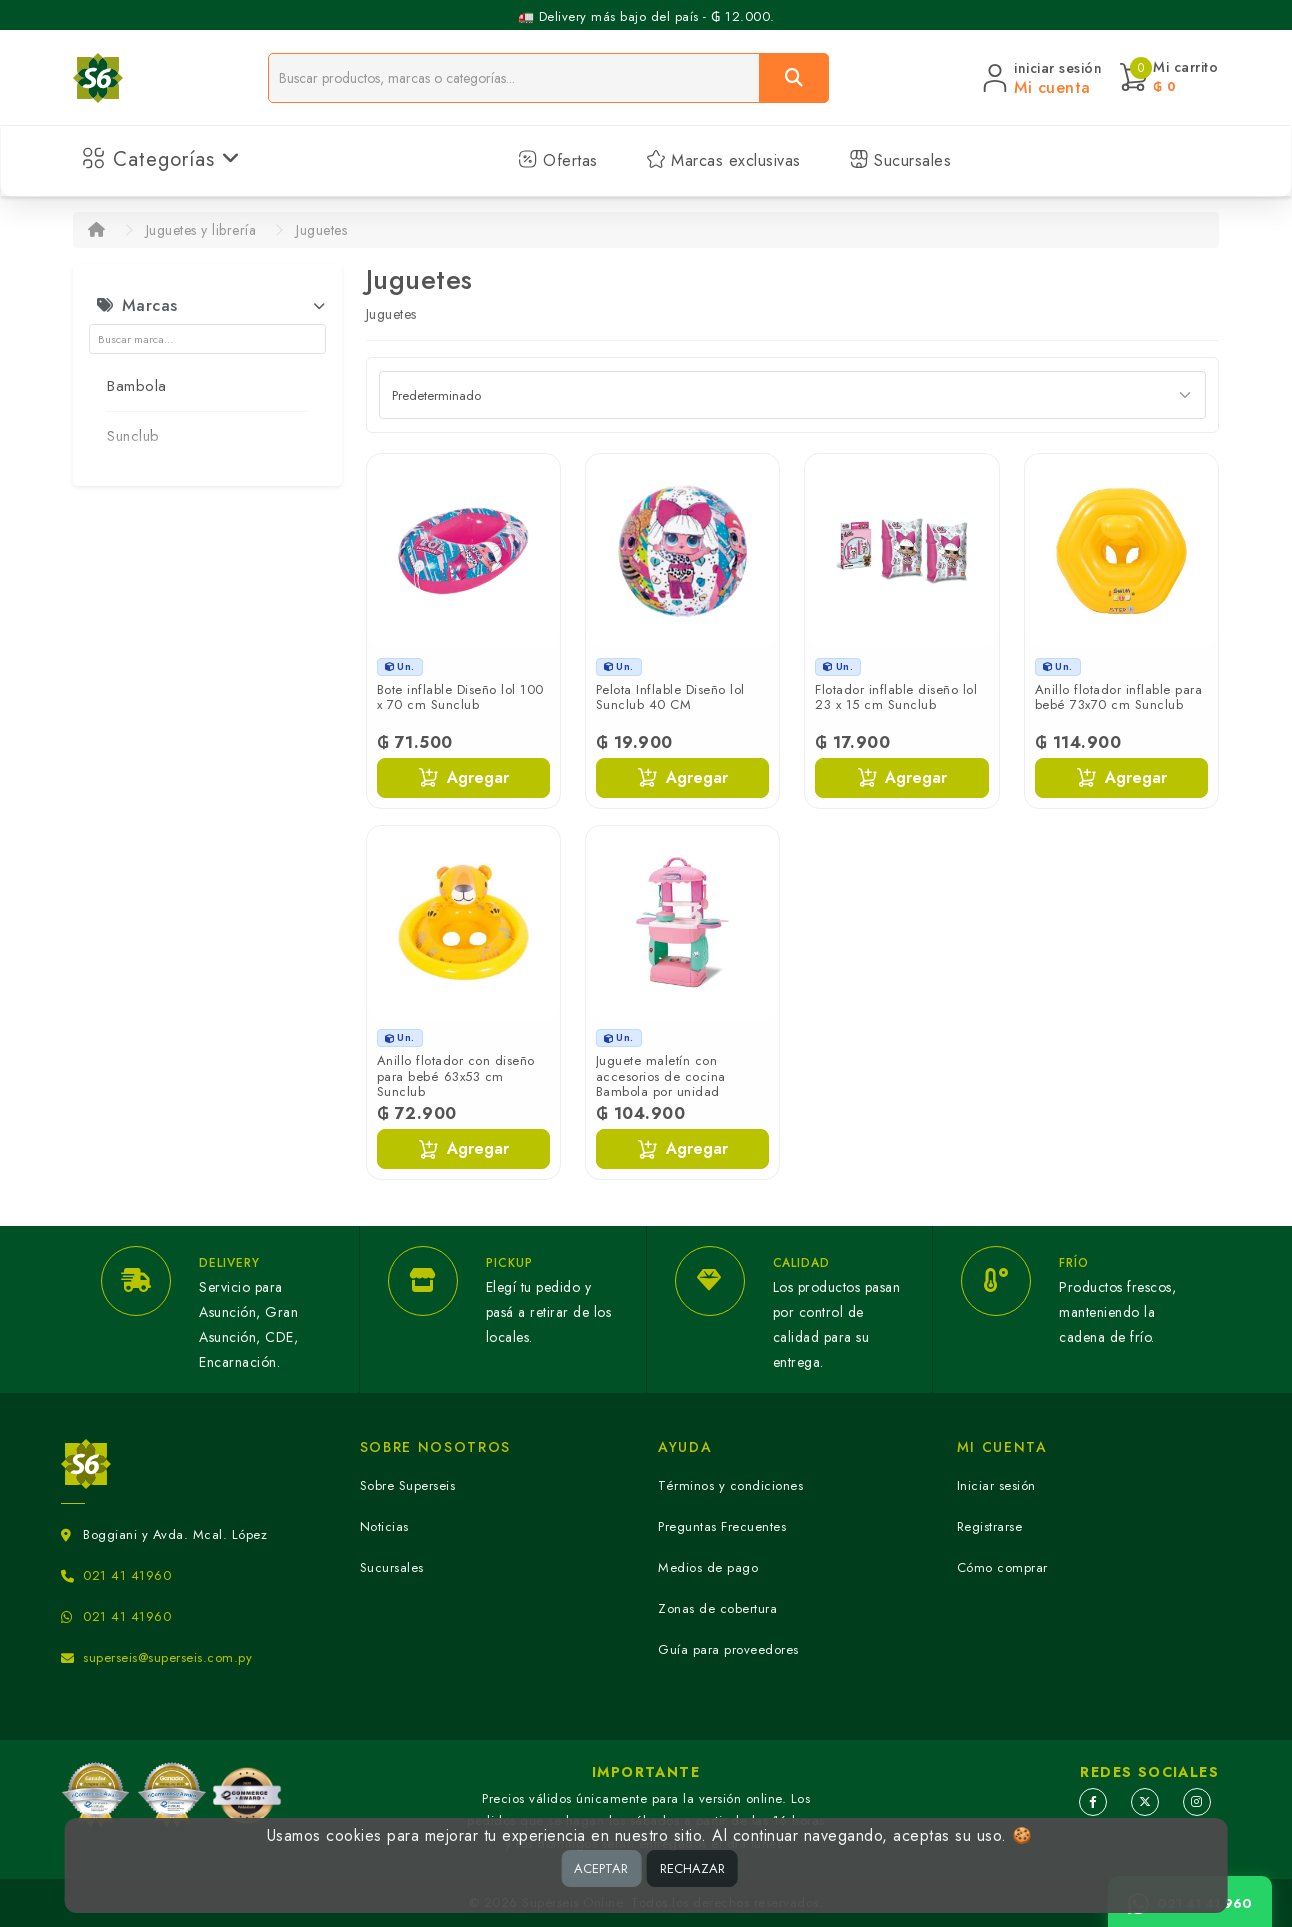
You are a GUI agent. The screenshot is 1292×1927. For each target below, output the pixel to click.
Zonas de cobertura (717, 1608)
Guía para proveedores (728, 1649)
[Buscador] (514, 78)
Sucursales (900, 160)
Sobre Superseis (408, 1485)
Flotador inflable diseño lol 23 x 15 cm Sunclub (896, 697)
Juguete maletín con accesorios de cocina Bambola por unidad (661, 1076)
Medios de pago (708, 1567)
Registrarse (990, 1526)
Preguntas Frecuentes (722, 1526)
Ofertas (558, 160)
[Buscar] (794, 78)
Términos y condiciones (730, 1485)
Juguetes (321, 230)
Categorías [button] (161, 159)
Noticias (384, 1526)
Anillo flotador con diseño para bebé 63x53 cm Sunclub (456, 1076)
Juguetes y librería (201, 230)
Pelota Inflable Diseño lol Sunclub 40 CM (670, 697)
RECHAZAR (692, 1868)
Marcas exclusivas (723, 160)
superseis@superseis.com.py (167, 1657)
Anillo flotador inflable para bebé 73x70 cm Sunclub (1119, 697)
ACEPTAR (601, 1868)
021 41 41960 (127, 1575)
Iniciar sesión (996, 1485)
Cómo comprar (1002, 1567)
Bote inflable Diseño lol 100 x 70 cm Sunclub (460, 697)
